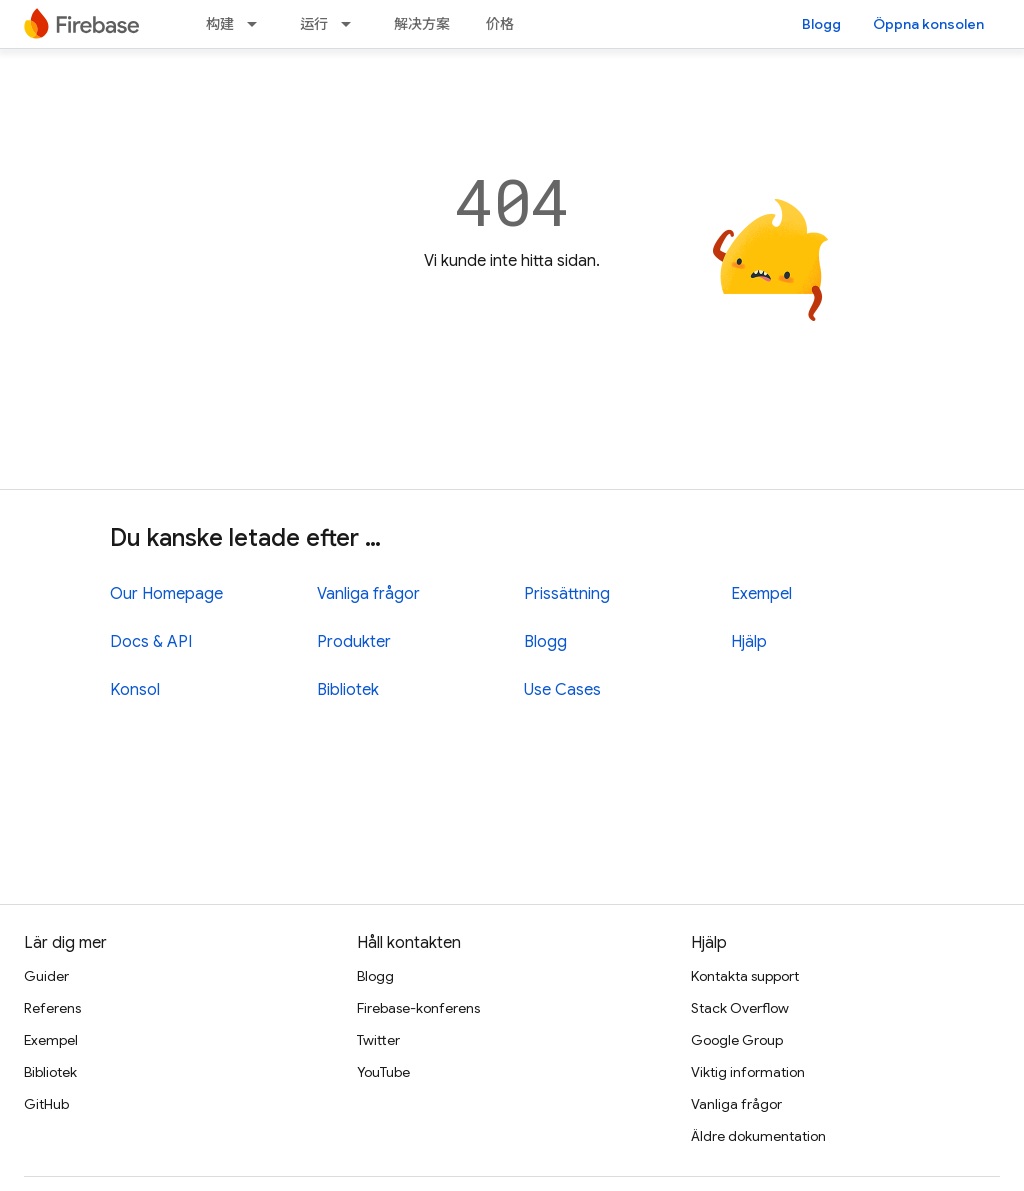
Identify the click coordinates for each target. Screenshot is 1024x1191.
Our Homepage (166, 594)
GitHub (46, 1104)
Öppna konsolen (928, 24)
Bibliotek (348, 690)
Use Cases (562, 690)
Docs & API (151, 642)
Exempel (761, 594)
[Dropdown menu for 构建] (258, 24)
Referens (52, 1008)
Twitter (378, 1040)
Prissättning (567, 594)
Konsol (135, 690)
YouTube (383, 1072)
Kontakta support (745, 976)
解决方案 (422, 24)
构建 (220, 24)
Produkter (354, 642)
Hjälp (749, 642)
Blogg (821, 24)
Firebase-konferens (418, 1008)
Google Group (737, 1040)
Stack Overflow (740, 1008)
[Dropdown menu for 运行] (352, 24)
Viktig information (748, 1072)
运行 (314, 24)
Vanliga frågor (368, 594)
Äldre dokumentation (758, 1136)
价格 (500, 24)
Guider (46, 976)
